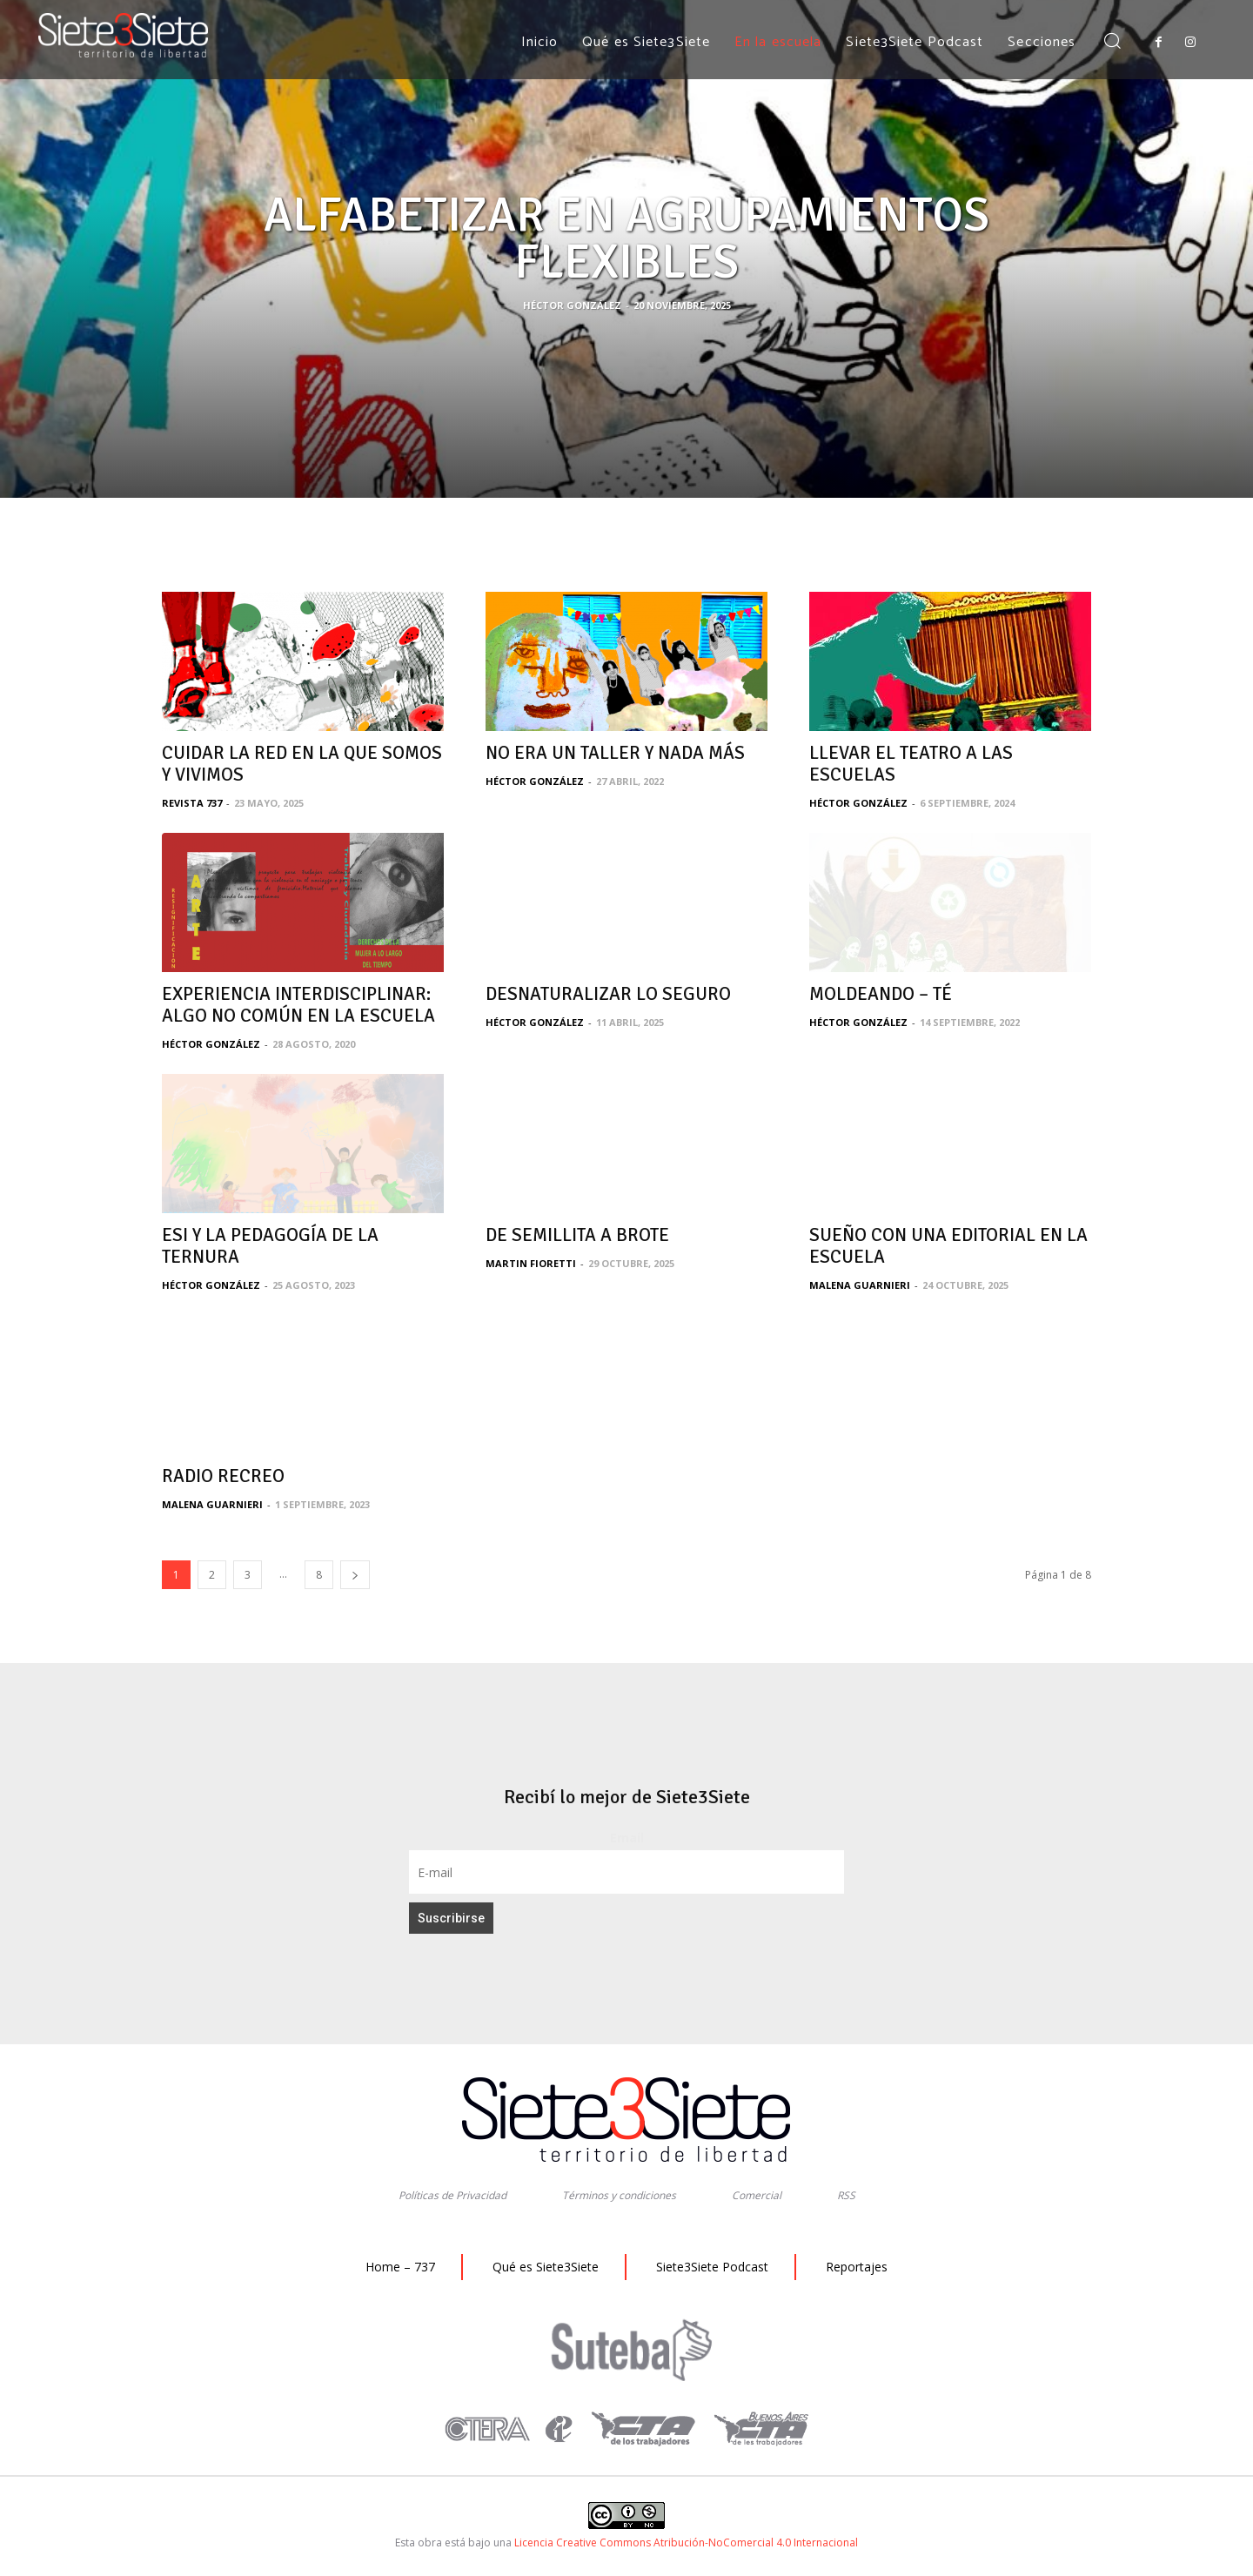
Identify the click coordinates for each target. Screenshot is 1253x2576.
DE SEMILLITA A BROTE (577, 1235)
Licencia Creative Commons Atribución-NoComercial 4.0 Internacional (686, 2542)
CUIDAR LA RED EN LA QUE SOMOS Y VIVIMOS (302, 763)
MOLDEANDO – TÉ (880, 994)
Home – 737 (400, 2266)
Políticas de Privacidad (452, 2195)
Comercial (756, 2195)
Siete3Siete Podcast (712, 2266)
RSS (846, 2195)
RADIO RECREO (223, 1476)
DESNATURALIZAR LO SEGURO (608, 994)
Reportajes (857, 2266)
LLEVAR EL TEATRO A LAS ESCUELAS (911, 763)
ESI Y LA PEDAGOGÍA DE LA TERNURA (270, 1246)
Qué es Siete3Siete (545, 2266)
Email (627, 1837)
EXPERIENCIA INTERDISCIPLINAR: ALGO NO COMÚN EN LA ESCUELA (298, 1005)
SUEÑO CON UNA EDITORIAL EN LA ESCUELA (948, 1246)
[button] (1112, 42)
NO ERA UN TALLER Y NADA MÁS (615, 752)
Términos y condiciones (619, 2195)
